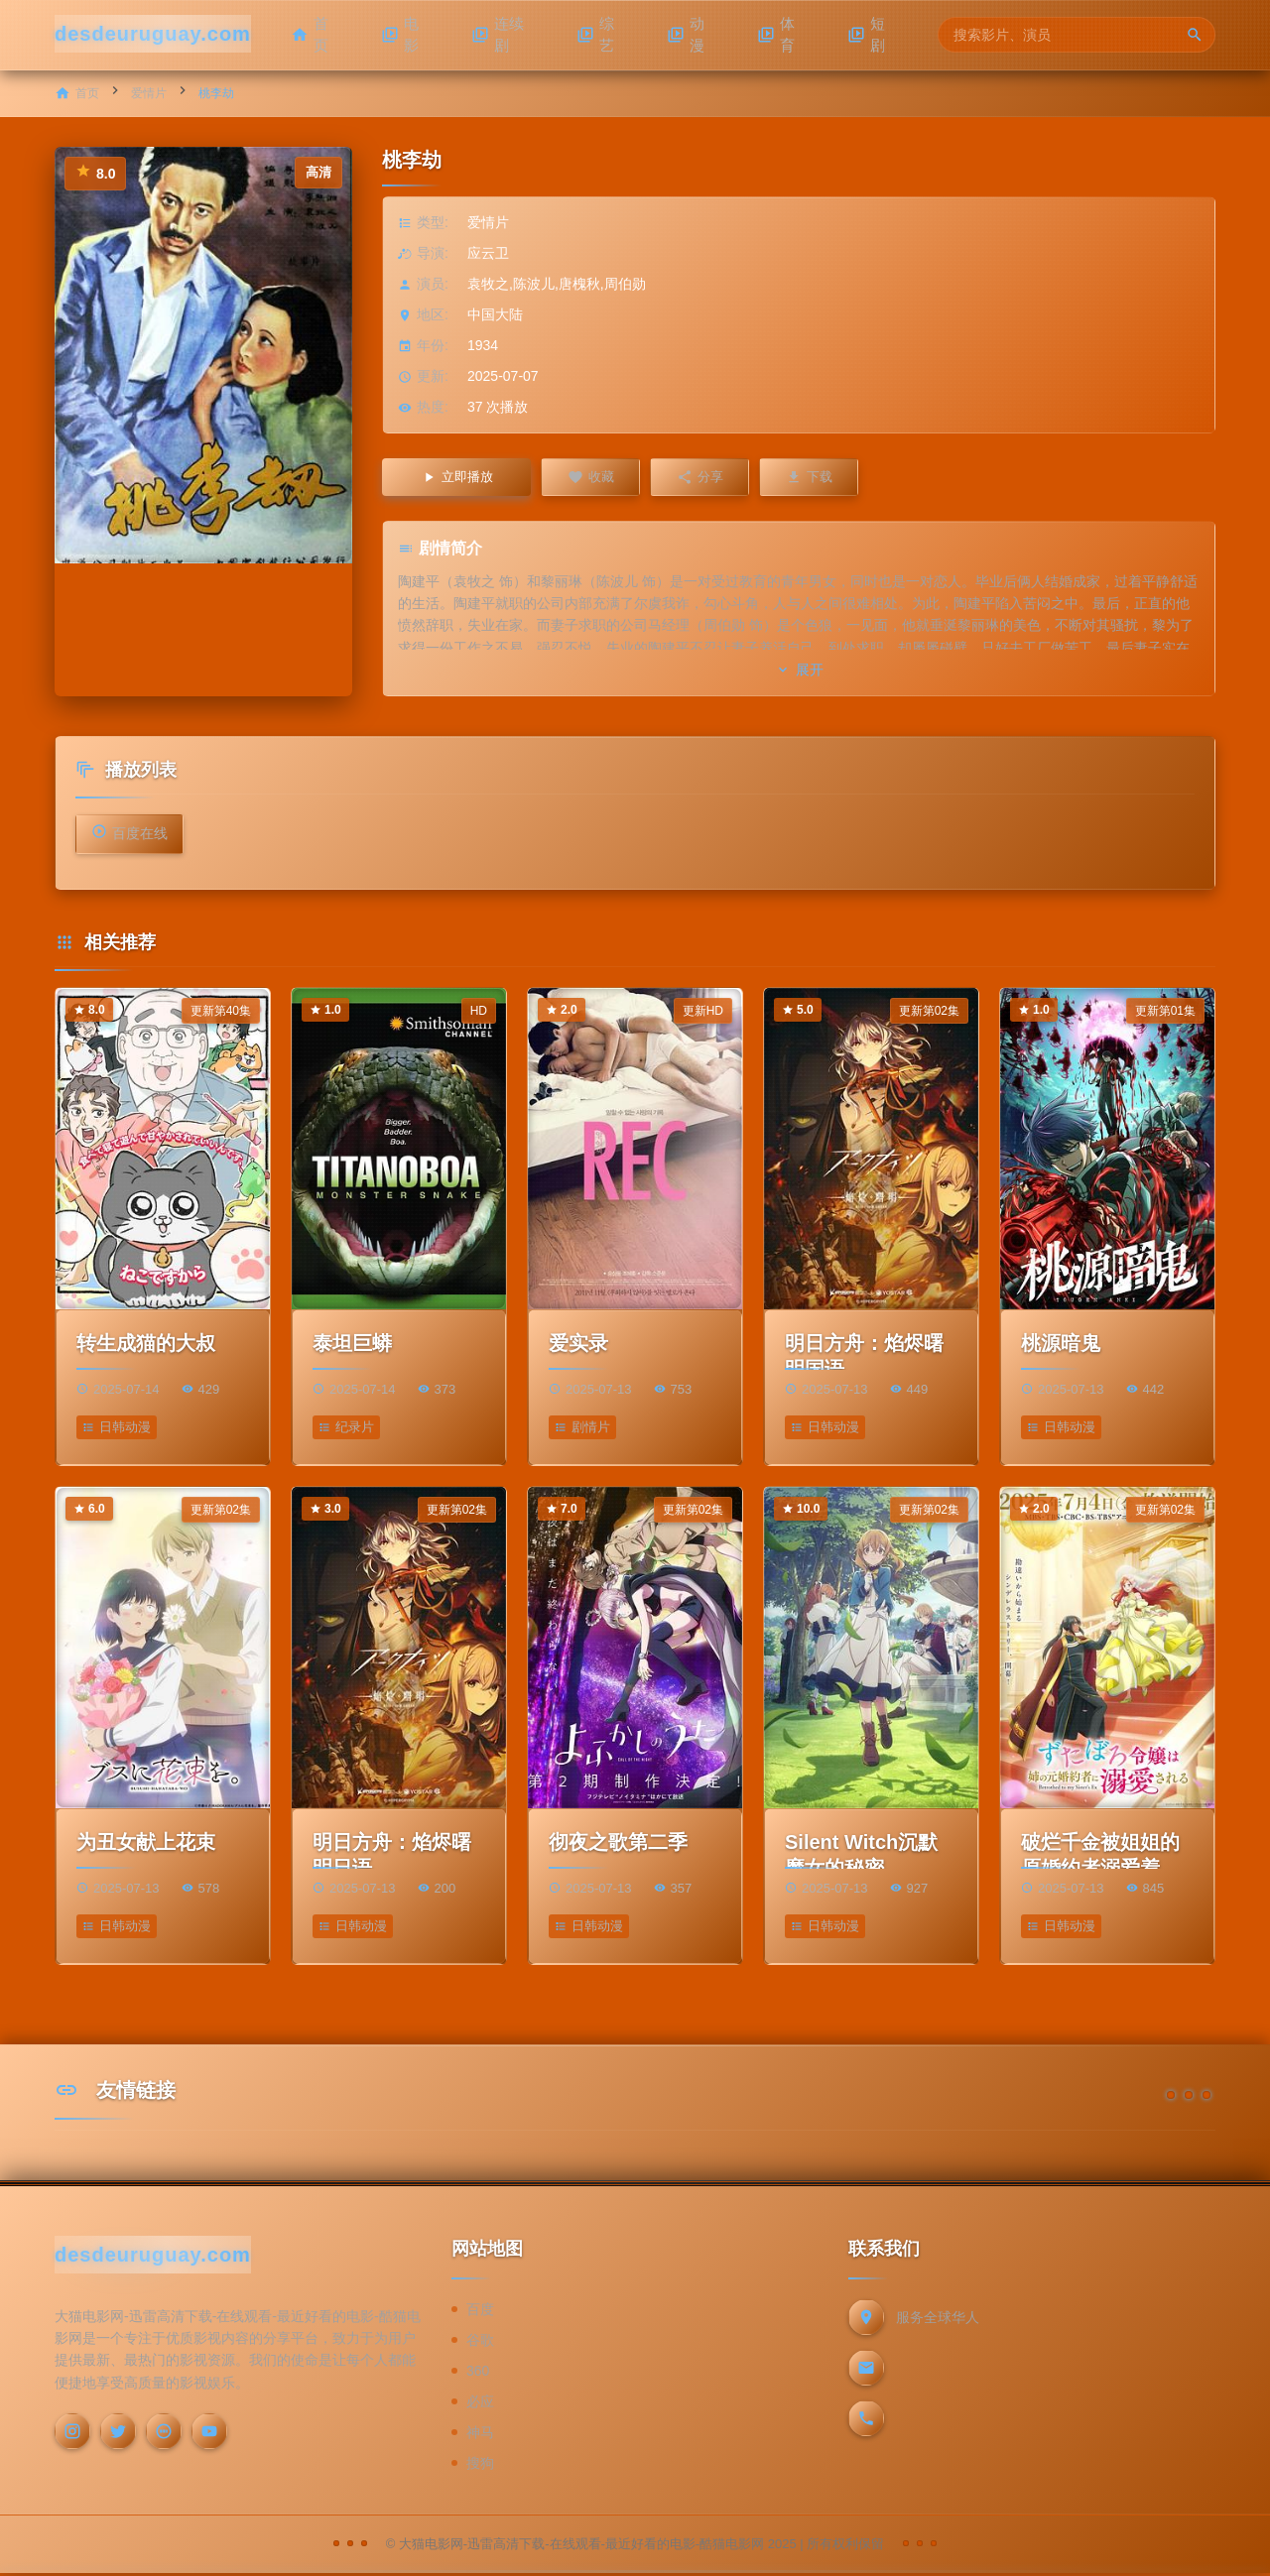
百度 (480, 2311)
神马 (480, 2434)
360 (477, 2373)
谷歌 (480, 2342)
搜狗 (480, 2465)
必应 (480, 2403)
